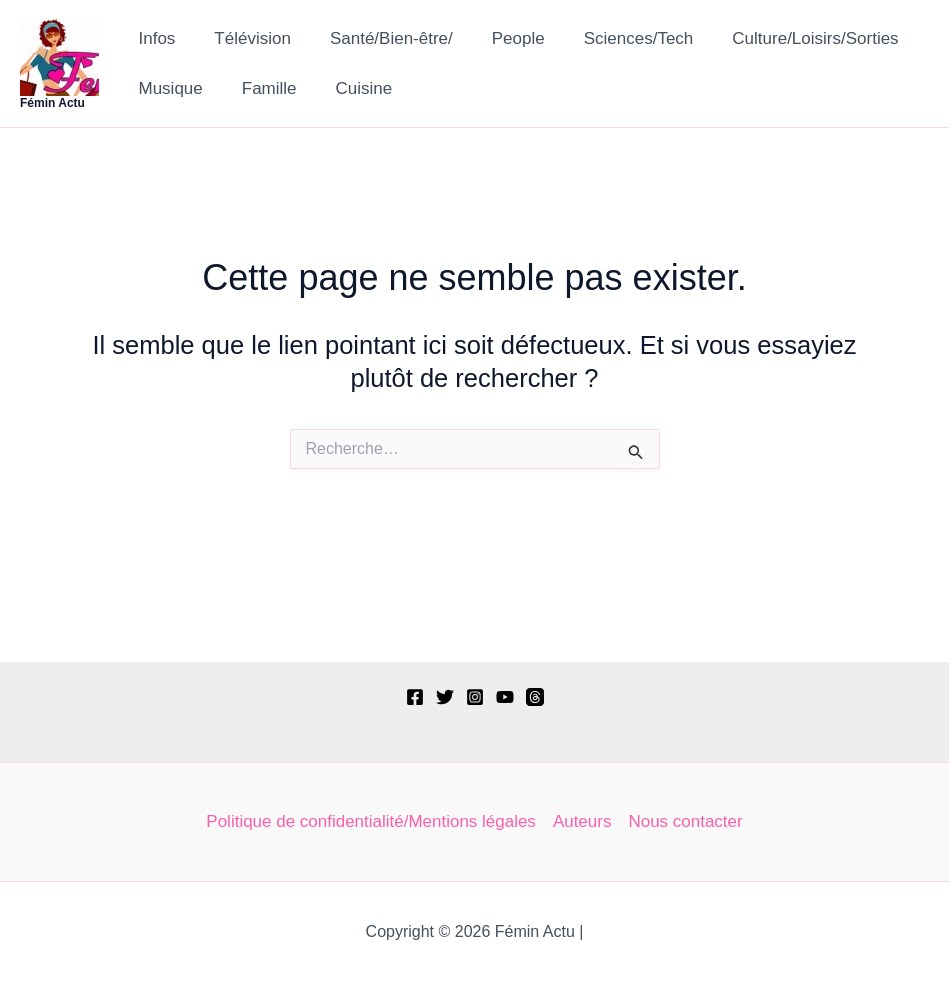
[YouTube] (505, 697)
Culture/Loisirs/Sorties (788, 38)
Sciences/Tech (616, 38)
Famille (261, 88)
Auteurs (582, 821)
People (500, 38)
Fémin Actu (52, 103)
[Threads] (535, 697)
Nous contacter (686, 821)
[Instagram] (475, 697)
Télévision (245, 38)
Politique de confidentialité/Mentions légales (371, 821)
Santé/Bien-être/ (378, 38)
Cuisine (351, 88)
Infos (154, 38)
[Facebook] (415, 697)
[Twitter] (445, 697)
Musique (168, 88)
